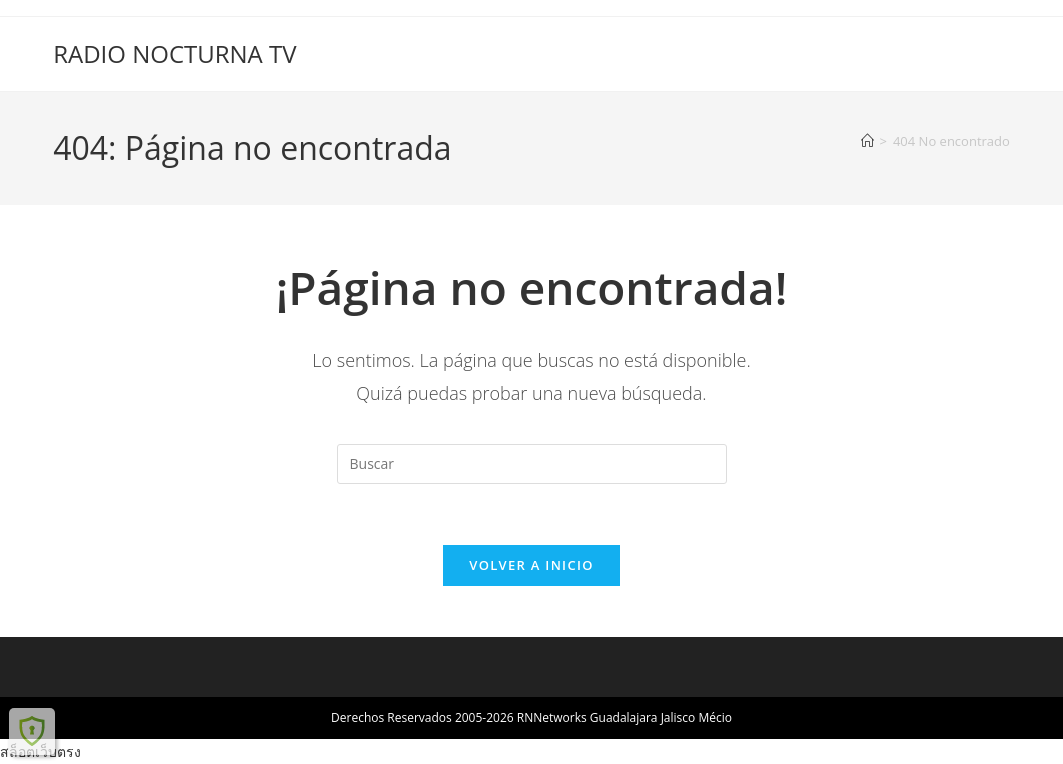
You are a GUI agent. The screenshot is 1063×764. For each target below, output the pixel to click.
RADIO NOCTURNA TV (174, 53)
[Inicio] (867, 141)
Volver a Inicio (531, 565)
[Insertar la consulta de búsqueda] (532, 464)
